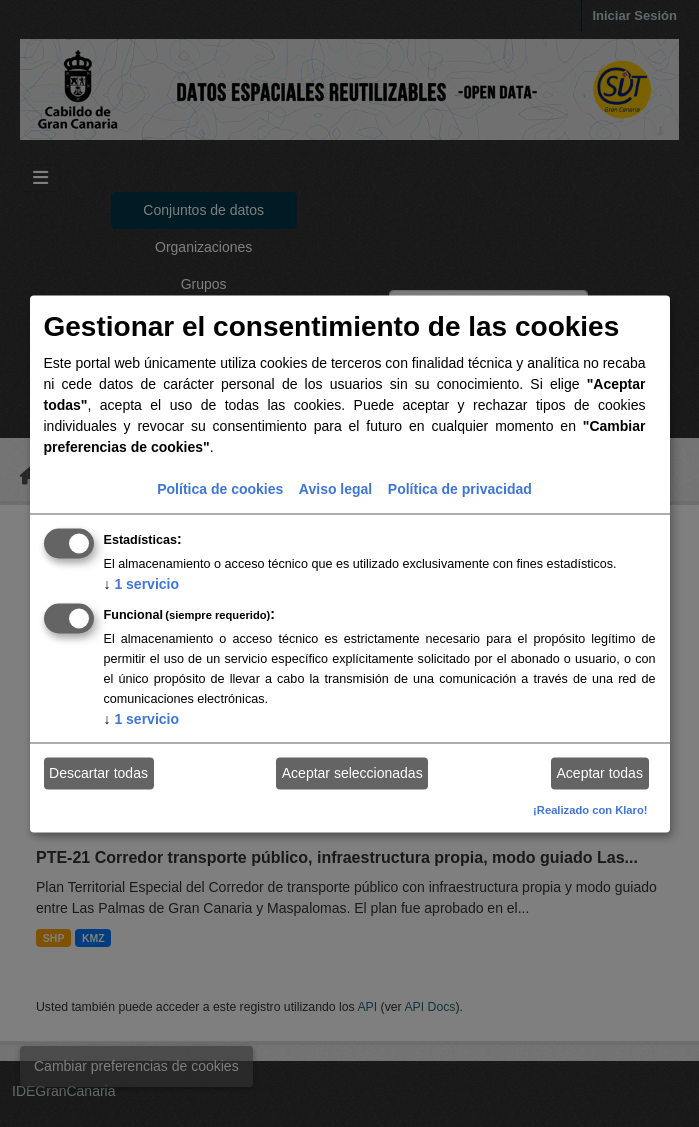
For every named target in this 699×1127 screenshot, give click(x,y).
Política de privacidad (460, 488)
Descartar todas (98, 773)
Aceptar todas (600, 773)
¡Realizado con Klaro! (590, 809)
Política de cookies (220, 488)
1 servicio (142, 583)
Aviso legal (335, 488)
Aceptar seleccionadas (352, 773)
